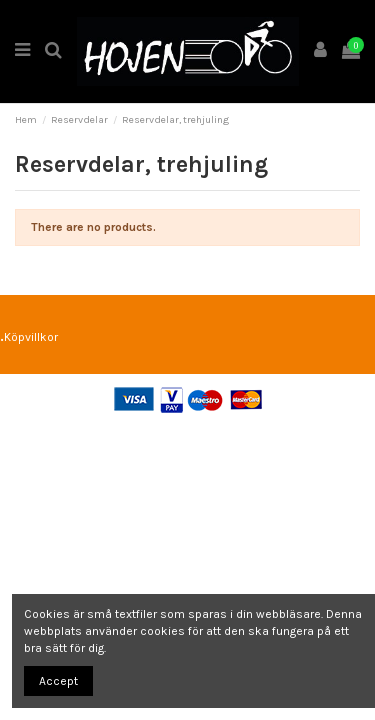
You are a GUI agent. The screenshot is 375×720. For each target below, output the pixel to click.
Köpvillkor (31, 337)
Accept (58, 681)
